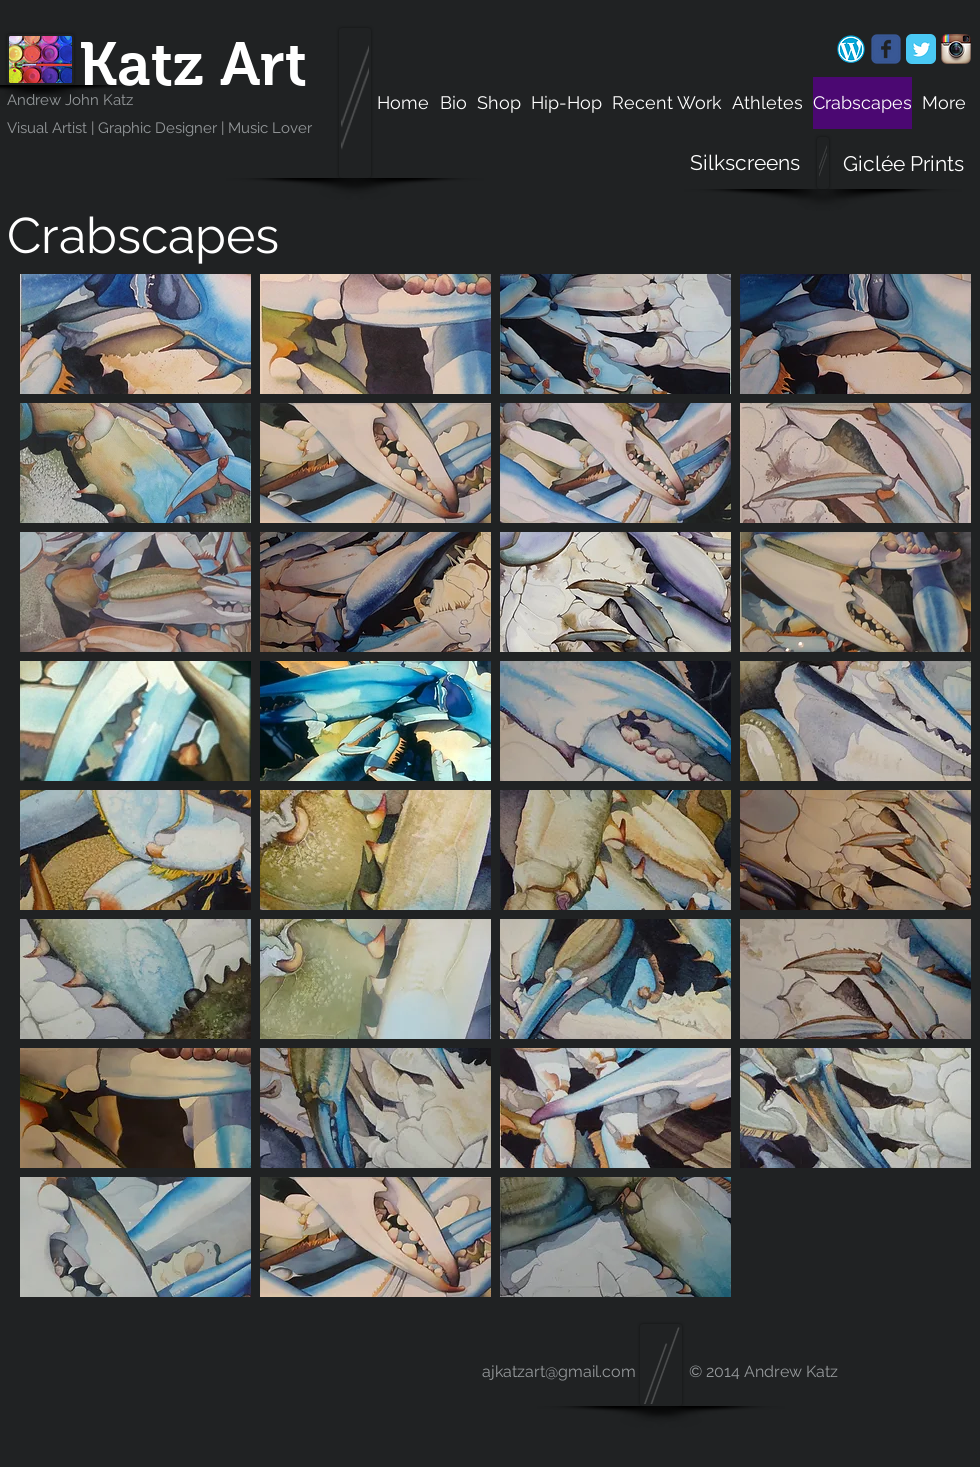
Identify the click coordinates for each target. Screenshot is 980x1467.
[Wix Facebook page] (886, 49)
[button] (135, 334)
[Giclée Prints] (903, 163)
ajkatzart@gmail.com (559, 1371)
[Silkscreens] (745, 163)
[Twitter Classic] (921, 49)
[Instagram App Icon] (956, 49)
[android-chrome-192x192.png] (851, 49)
